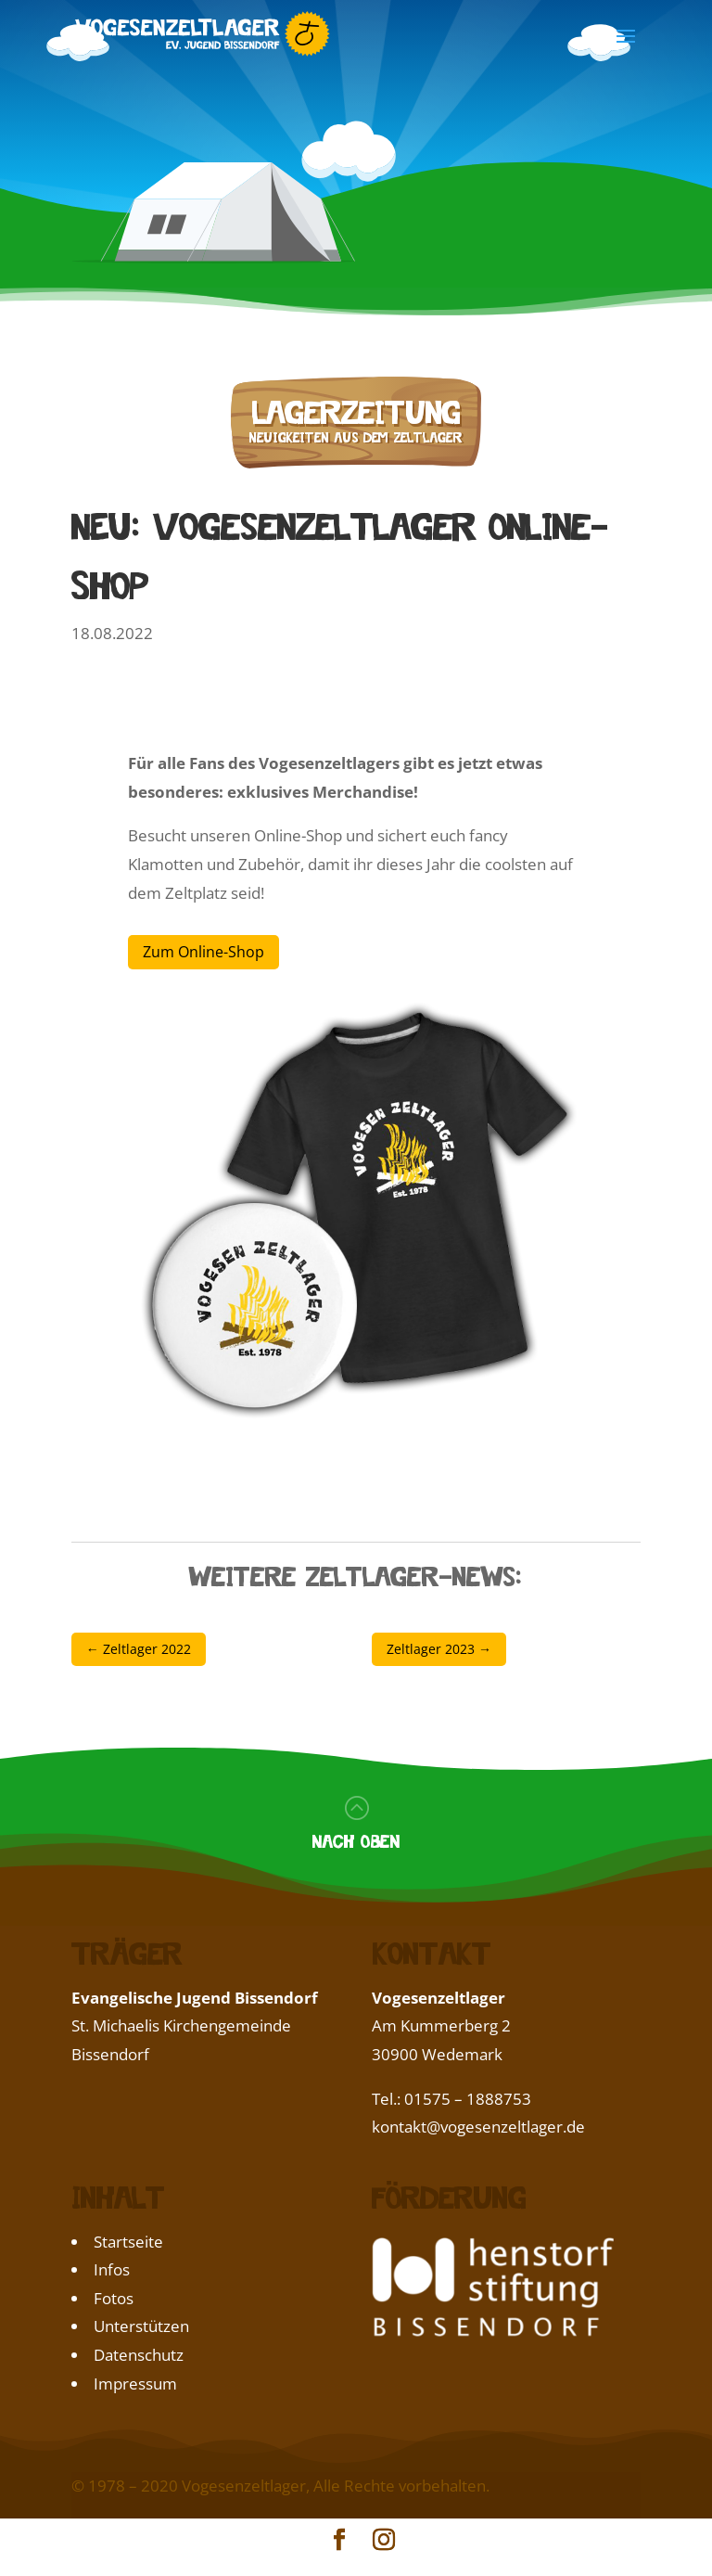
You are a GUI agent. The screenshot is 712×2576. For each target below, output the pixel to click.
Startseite (128, 2241)
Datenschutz (139, 2354)
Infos (112, 2269)
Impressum (135, 2383)
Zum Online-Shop (203, 952)
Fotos (114, 2298)
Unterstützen (141, 2326)
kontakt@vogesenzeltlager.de (478, 2126)
